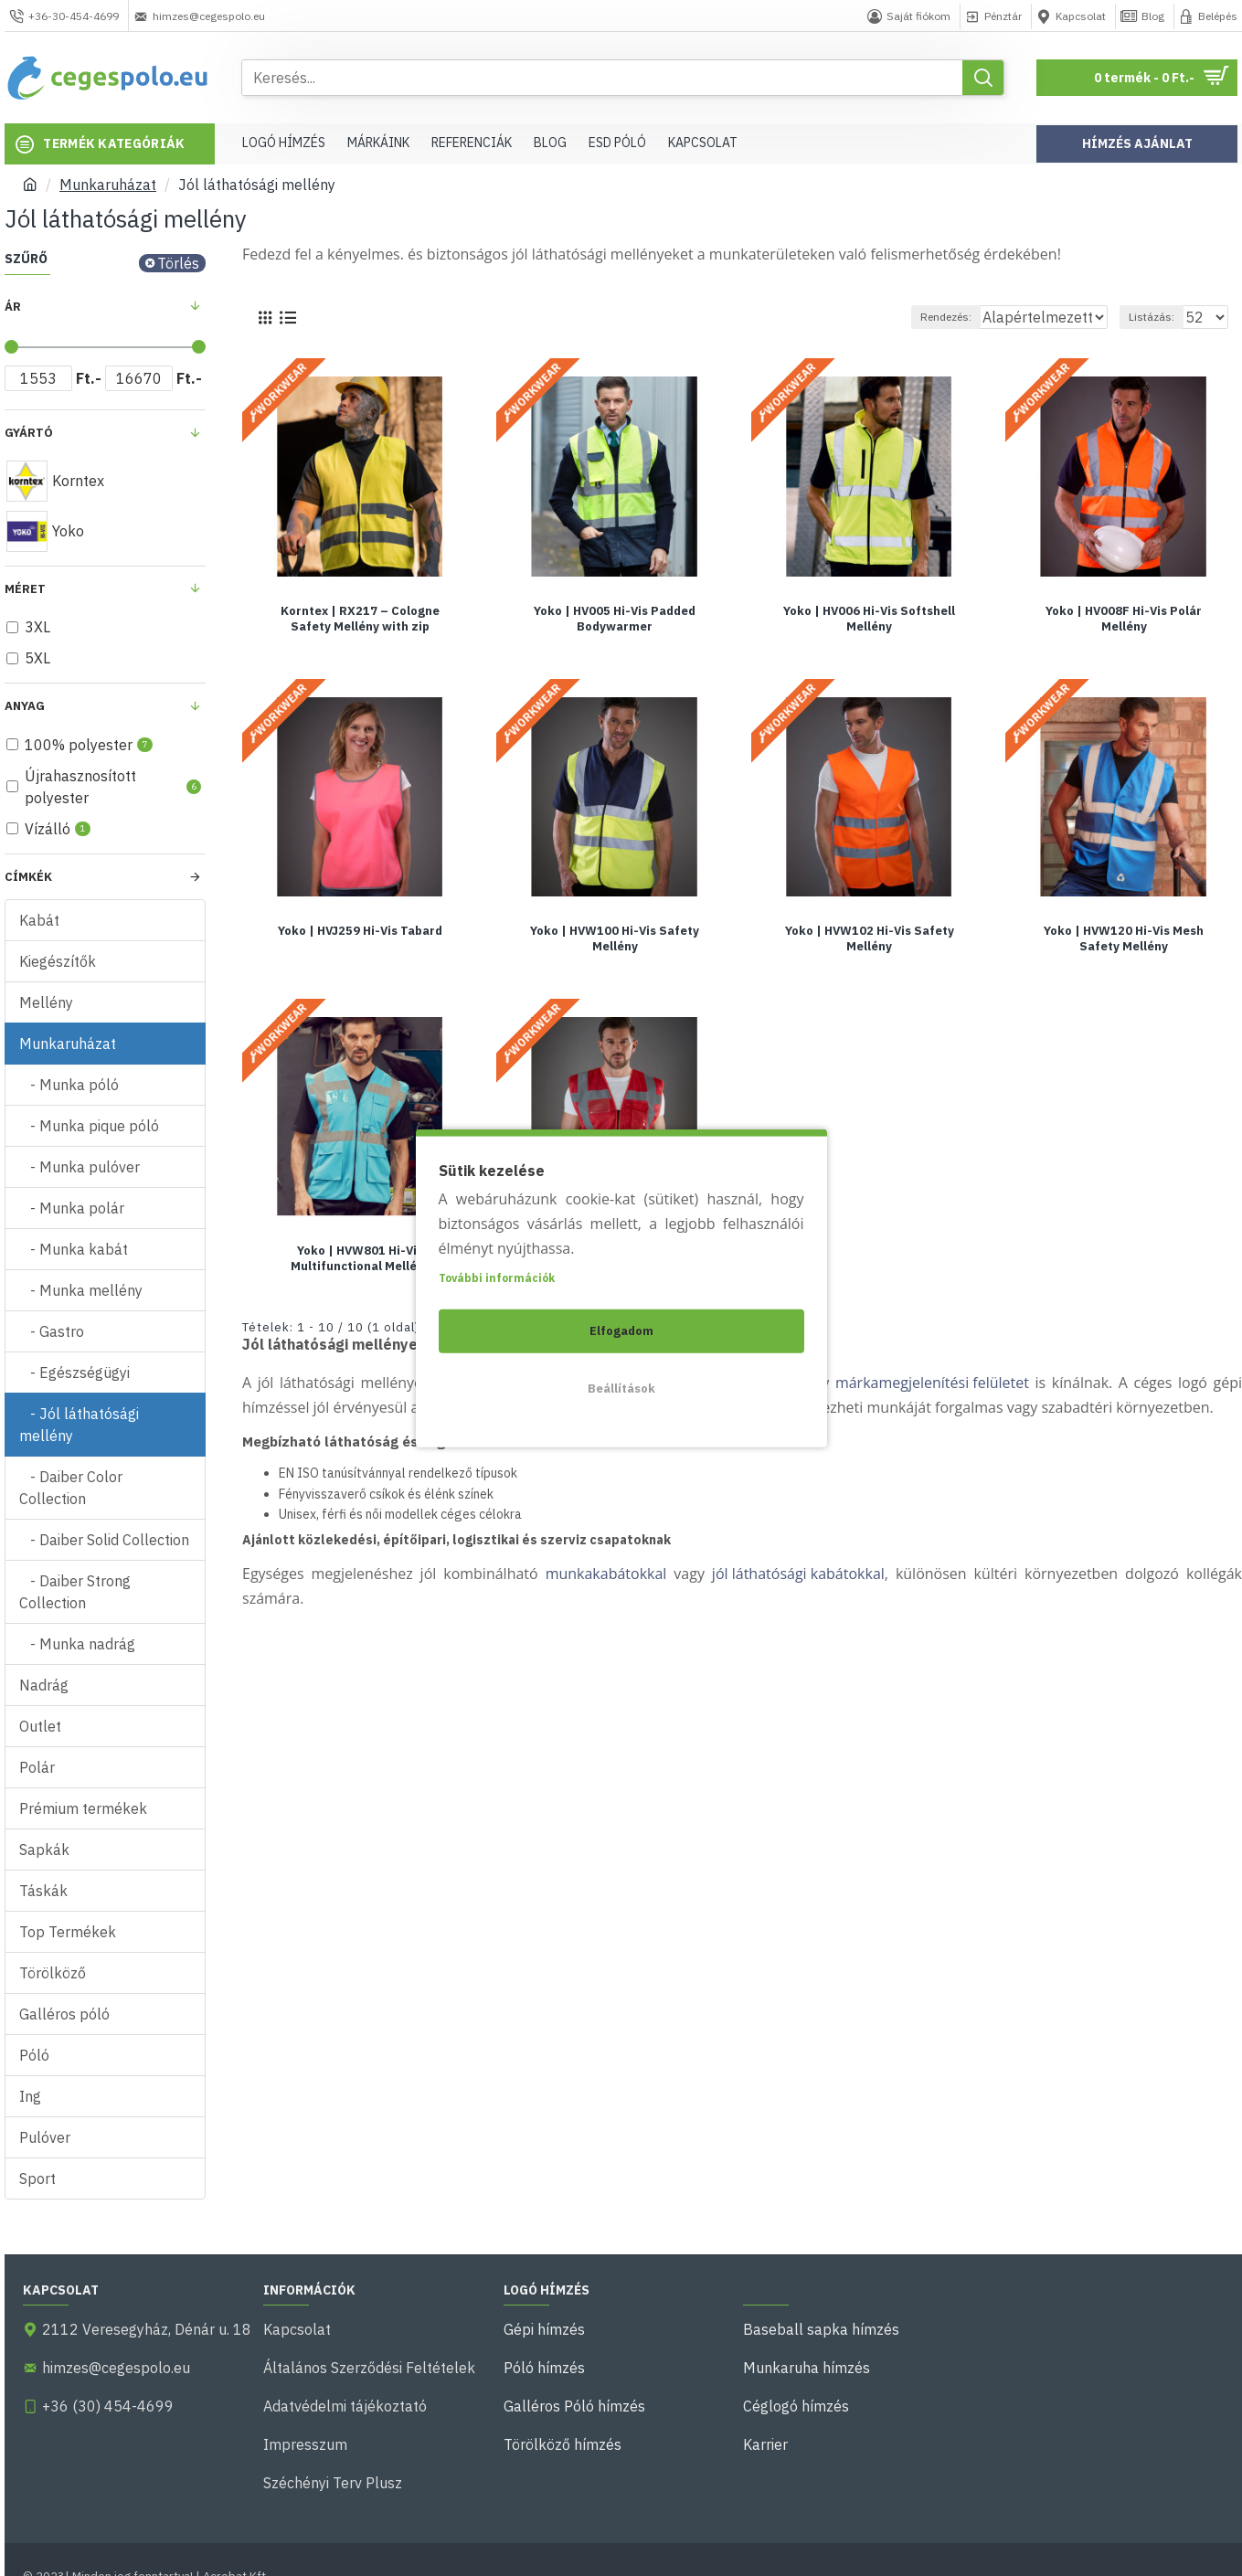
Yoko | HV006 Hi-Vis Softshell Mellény (869, 618)
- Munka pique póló (89, 1126)
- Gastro (51, 1331)
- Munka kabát (73, 1249)
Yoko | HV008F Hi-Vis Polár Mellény (1124, 618)
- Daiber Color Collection (70, 1488)
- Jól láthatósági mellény (79, 1425)
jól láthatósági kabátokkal (798, 1574)
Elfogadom (621, 1331)
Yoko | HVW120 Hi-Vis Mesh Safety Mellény (1124, 938)
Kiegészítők (57, 961)
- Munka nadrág (77, 1644)
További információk (497, 1278)
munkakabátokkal (606, 1574)
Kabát (39, 920)
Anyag (25, 706)
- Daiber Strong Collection (75, 1592)
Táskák (43, 1891)
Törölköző (52, 1973)
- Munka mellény (81, 1290)
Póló (34, 2055)
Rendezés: (929, 316)
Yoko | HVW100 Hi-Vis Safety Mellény (614, 938)
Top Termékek (67, 1932)
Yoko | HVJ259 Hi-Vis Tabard (360, 930)
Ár (13, 306)
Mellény (46, 1002)
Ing (30, 2096)
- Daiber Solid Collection (104, 1540)
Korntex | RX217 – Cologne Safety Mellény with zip (360, 618)
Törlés (178, 263)
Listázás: (1160, 316)
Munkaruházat (107, 184)
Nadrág (44, 1685)
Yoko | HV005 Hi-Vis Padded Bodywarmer (614, 618)
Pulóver (44, 2137)
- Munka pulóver (79, 1167)
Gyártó (29, 432)
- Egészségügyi (74, 1372)
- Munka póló (69, 1085)
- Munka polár (71, 1208)
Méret (25, 589)
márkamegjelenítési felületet (932, 1383)
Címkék (28, 877)
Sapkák (44, 1849)
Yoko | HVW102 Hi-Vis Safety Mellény (869, 938)
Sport (37, 2178)
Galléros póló (64, 2014)
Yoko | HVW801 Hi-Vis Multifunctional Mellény (360, 1258)
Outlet (40, 1726)
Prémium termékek (83, 1808)
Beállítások (621, 1388)
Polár (37, 1767)
